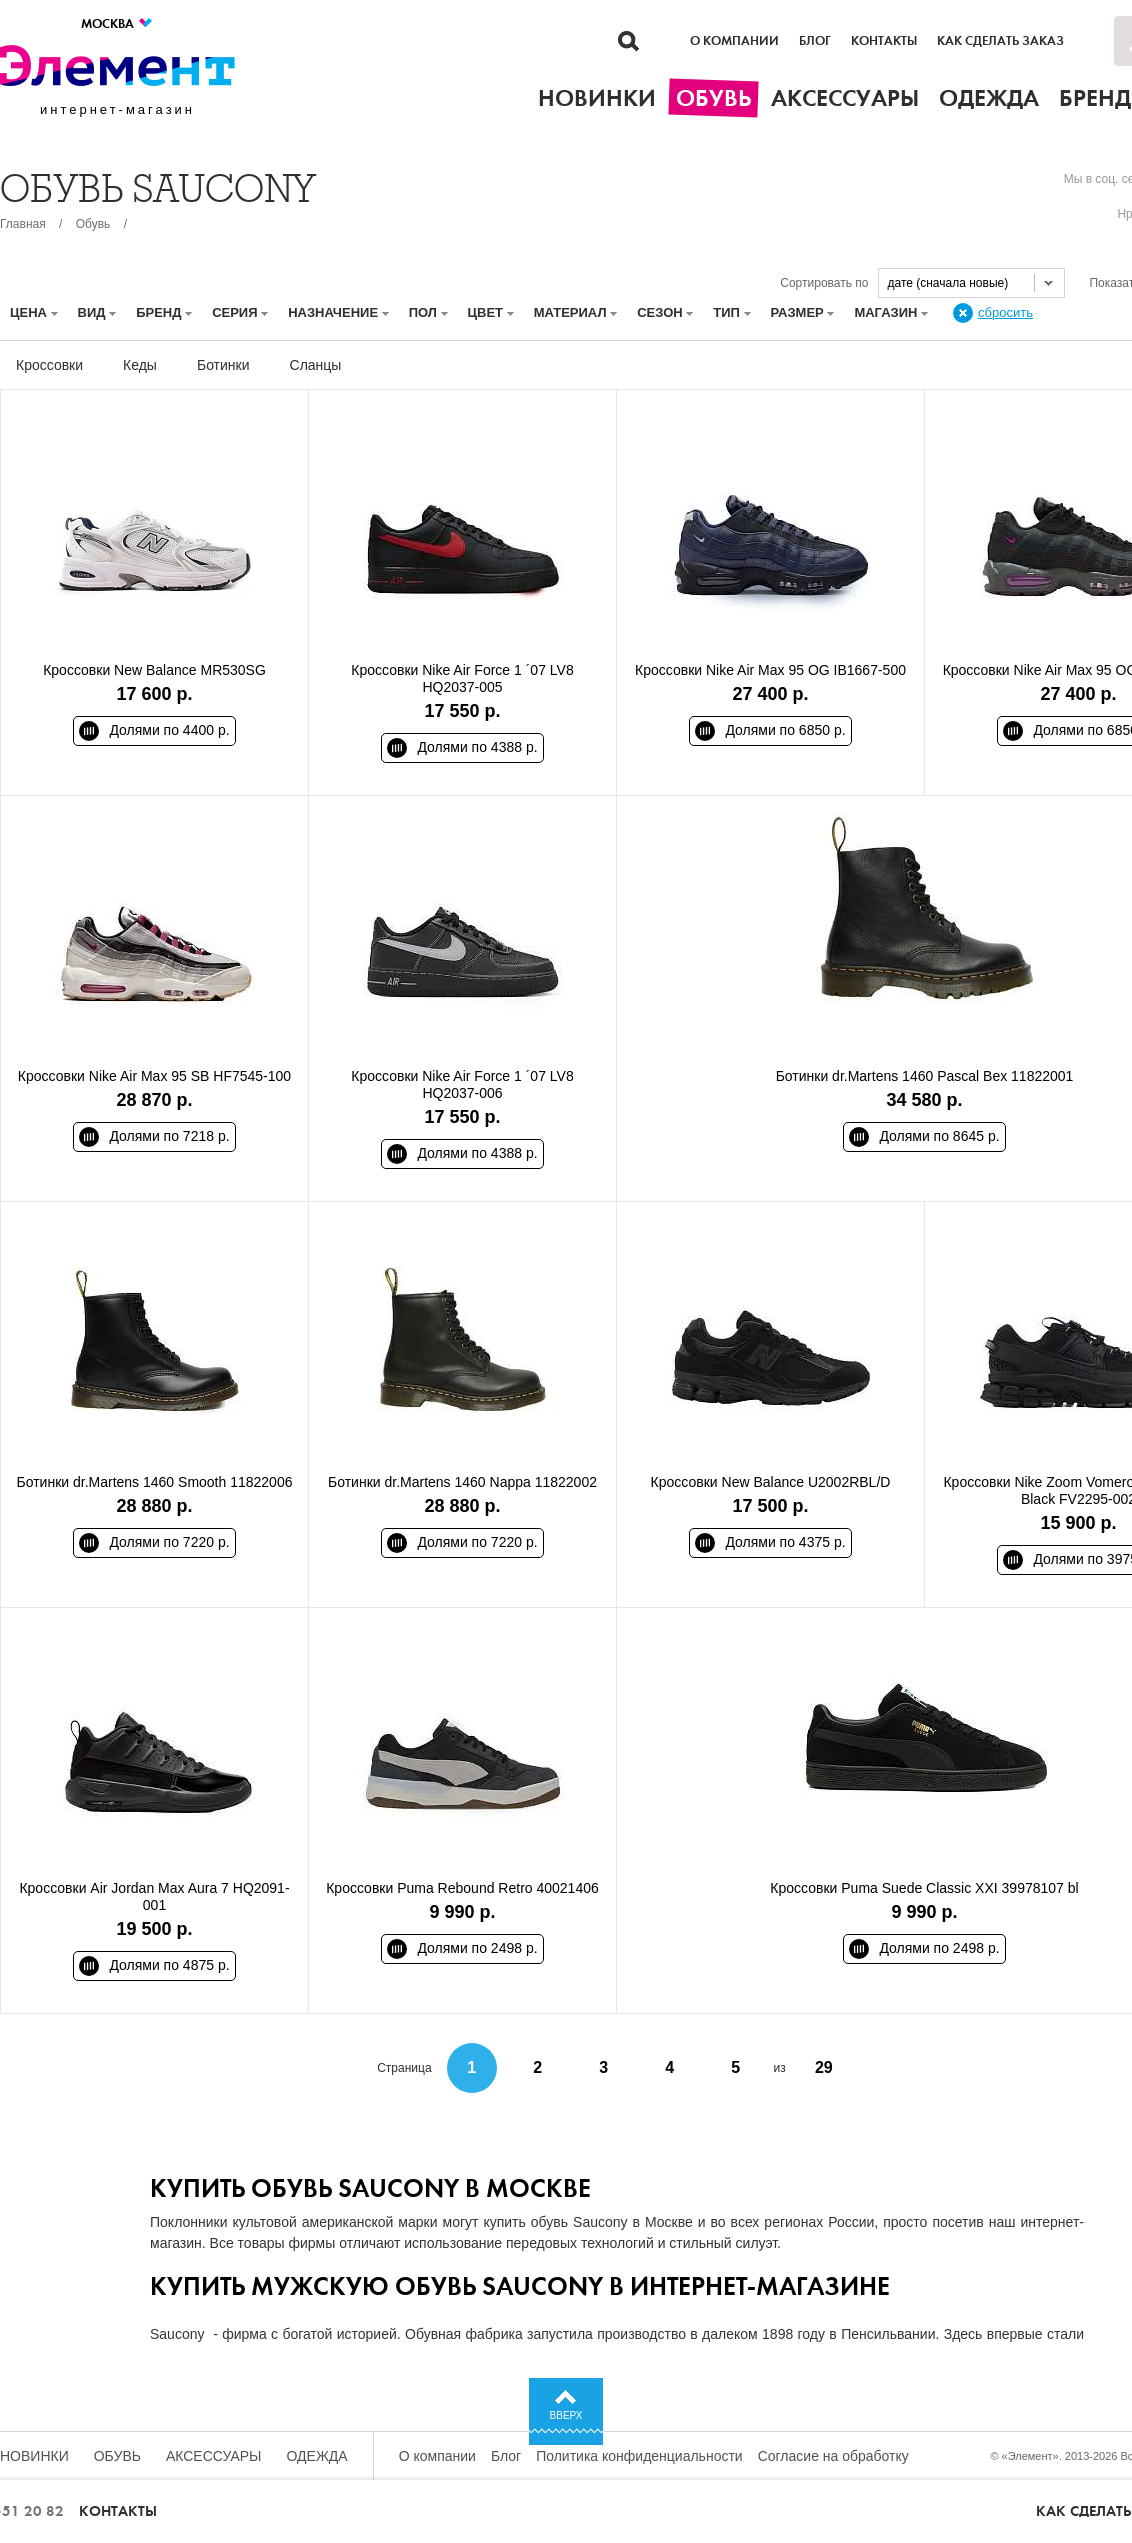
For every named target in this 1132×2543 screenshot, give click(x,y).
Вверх (566, 2415)
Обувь (93, 224)
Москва (117, 23)
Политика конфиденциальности (639, 2456)
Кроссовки (49, 365)
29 (824, 2067)
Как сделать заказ (1000, 41)
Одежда (317, 2456)
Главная (23, 224)
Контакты (884, 41)
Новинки (34, 2456)
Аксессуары (214, 2456)
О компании (734, 41)
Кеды (140, 365)
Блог (815, 41)
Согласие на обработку (833, 2456)
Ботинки (223, 365)
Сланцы (316, 365)
